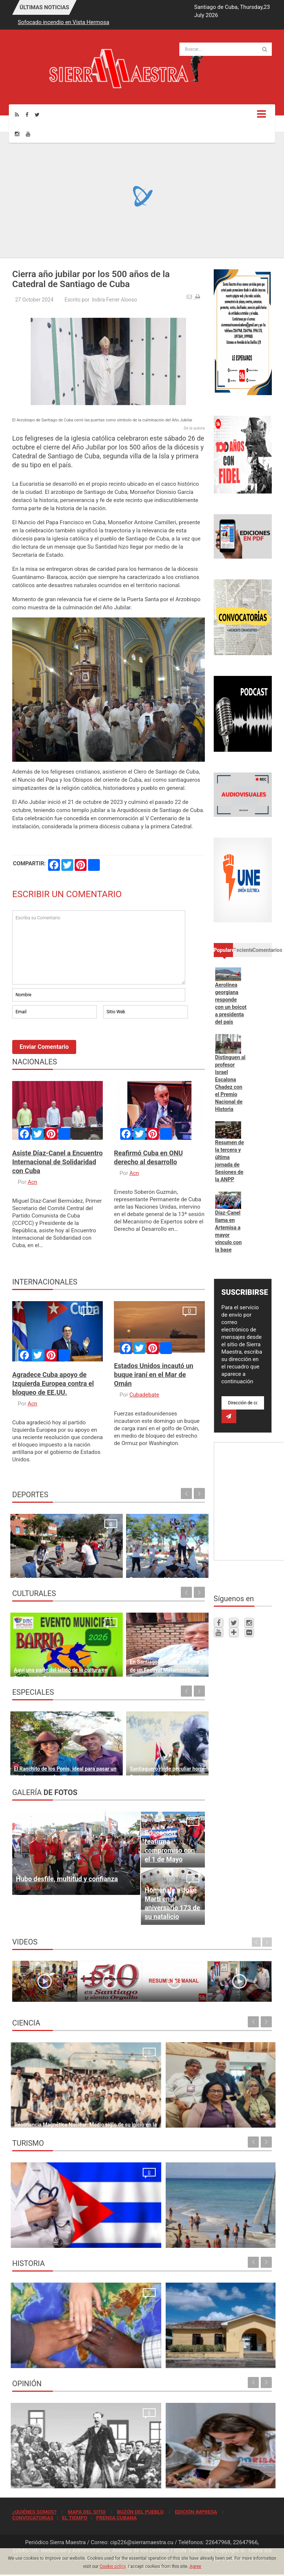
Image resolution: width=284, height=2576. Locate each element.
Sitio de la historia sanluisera (182, 2358)
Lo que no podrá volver (41, 2358)
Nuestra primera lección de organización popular (71, 2479)
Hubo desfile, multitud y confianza (67, 1879)
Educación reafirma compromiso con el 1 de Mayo (170, 1846)
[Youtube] (28, 133)
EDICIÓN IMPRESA (196, 2512)
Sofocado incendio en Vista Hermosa (63, 22)
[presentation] (68, 1040)
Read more (29, 1887)
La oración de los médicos (45, 2238)
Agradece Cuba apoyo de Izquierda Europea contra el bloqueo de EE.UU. (53, 1383)
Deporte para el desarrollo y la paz (153, 1568)
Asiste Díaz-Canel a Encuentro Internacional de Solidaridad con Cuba (57, 1162)
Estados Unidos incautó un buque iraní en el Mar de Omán (153, 1374)
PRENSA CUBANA (116, 2518)
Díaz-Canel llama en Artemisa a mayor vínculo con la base (228, 1231)
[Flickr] (249, 1632)
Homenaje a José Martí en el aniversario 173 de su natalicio (172, 1903)
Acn (32, 1182)
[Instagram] (17, 133)
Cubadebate (144, 1394)
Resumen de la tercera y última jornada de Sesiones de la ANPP (229, 1160)
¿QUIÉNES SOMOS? (34, 2512)
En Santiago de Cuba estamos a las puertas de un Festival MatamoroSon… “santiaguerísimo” (155, 1659)
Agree (195, 2566)
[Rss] (17, 114)
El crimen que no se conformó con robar (194, 2479)
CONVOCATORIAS (32, 2518)
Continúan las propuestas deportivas (56, 1568)
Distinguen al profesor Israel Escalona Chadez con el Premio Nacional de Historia (230, 1083)
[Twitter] (37, 114)
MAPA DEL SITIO (86, 2512)
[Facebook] (27, 114)
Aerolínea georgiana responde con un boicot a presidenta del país (231, 1003)
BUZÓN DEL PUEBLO (140, 2512)
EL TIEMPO (74, 2518)
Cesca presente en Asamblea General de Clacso (203, 2118)
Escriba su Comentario (98, 947)
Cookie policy (112, 2566)
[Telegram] (234, 1632)
